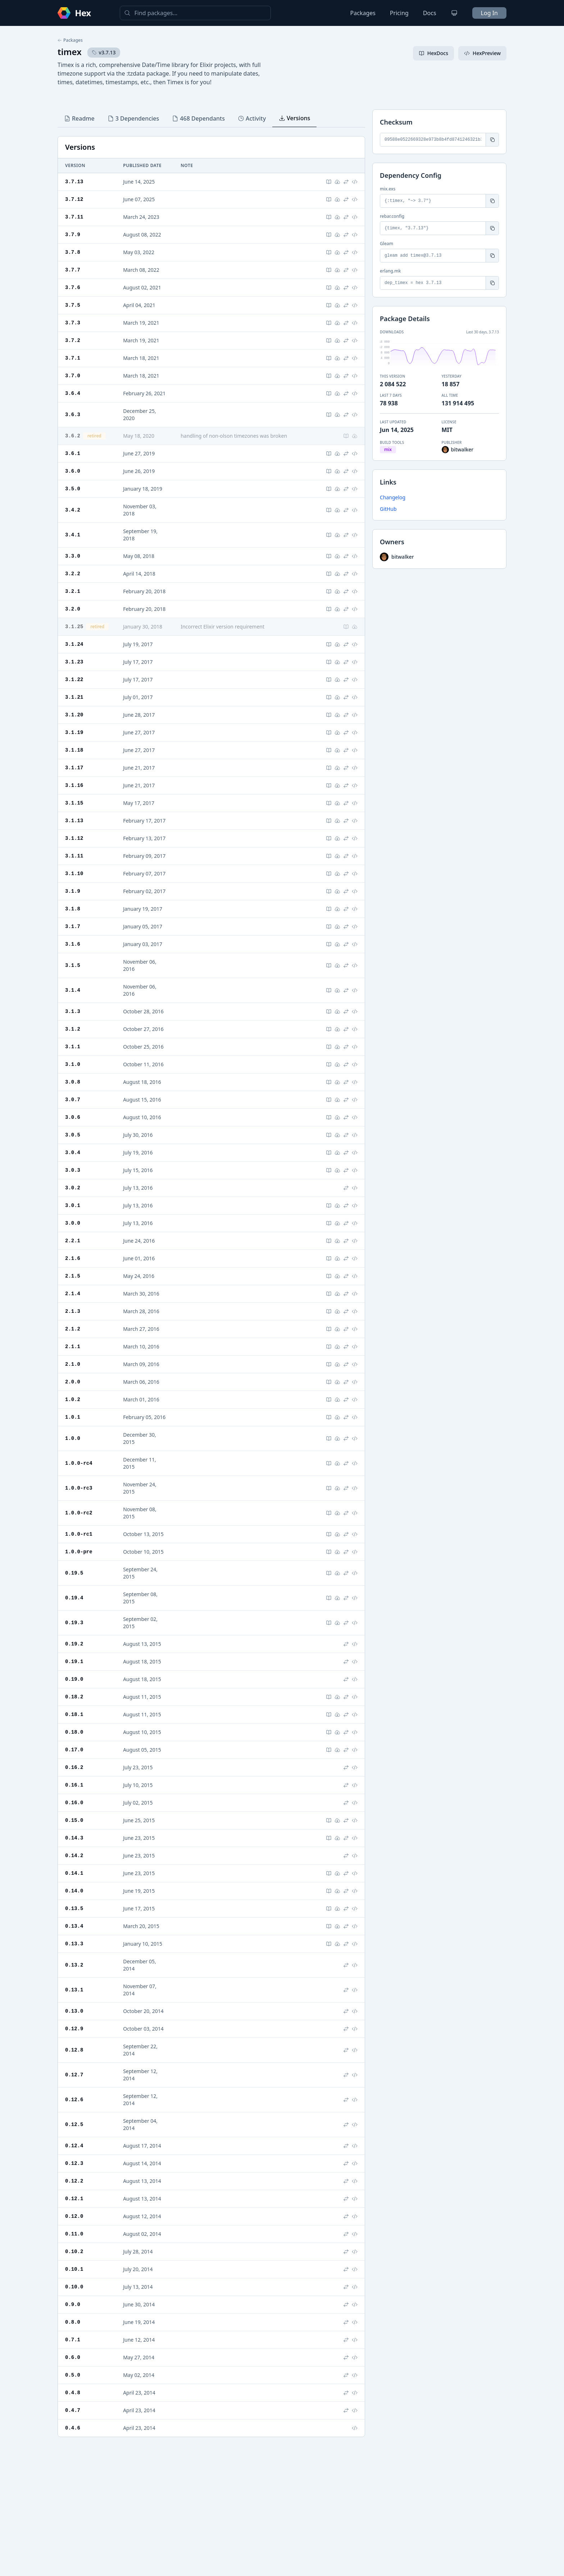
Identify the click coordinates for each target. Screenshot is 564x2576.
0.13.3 (74, 1943)
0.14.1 (74, 1873)
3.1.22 (74, 679)
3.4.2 (72, 509)
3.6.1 (72, 453)
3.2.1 (72, 591)
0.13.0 (74, 2011)
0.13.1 (74, 1989)
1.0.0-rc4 (78, 1463)
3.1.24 (74, 644)
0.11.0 (74, 2233)
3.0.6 (72, 1117)
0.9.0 (72, 2304)
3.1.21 (74, 697)
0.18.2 (74, 1696)
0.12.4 (74, 2145)
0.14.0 (74, 1890)
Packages (363, 13)
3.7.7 (72, 269)
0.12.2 (74, 2181)
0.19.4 (74, 1597)
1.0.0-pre (78, 1551)
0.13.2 (74, 1965)
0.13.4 (74, 1926)
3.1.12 (74, 838)
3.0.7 (72, 1099)
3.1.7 (72, 926)
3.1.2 (72, 1029)
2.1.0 (72, 1364)
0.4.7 (72, 2410)
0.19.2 (74, 1643)
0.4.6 (72, 2427)
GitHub (388, 508)
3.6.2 (72, 435)
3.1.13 (74, 820)
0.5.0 (72, 2375)
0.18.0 (74, 1732)
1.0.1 (72, 1417)
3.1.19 (74, 732)
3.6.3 (72, 414)
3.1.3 (72, 1011)
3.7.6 (72, 287)
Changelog (392, 497)
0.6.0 (72, 2357)
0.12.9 (74, 2028)
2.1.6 (72, 1258)
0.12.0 (74, 2216)
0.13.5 (74, 1908)
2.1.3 (72, 1311)
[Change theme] (454, 13)
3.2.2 (72, 573)
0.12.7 (74, 2074)
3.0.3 (72, 1170)
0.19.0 (74, 1679)
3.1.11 (74, 855)
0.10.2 (74, 2251)
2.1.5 (72, 1276)
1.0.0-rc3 (78, 1488)
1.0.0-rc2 (78, 1512)
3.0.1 (72, 1205)
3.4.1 (72, 534)
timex (70, 52)
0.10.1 (74, 2269)
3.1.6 (72, 944)
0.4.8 (72, 2392)
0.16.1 (74, 1785)
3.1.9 (72, 891)
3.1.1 (72, 1046)
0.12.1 (74, 2198)
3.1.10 (74, 873)
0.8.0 (72, 2322)
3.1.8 (72, 908)
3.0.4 (72, 1152)
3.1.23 (74, 661)
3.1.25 (74, 626)
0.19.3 (74, 1622)
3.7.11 (74, 216)
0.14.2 (74, 1855)
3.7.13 (74, 181)
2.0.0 (72, 1381)
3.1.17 (74, 767)
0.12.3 (74, 2163)
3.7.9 (72, 234)
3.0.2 (72, 1187)
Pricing (399, 13)
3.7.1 (72, 358)
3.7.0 (72, 375)
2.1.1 (72, 1346)
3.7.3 (72, 322)
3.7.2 (72, 340)
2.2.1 (72, 1240)
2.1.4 (72, 1293)
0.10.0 (74, 2286)
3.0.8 (72, 1081)
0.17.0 (74, 1749)
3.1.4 (72, 990)
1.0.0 (72, 1438)
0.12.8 (74, 2049)
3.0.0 (72, 1223)
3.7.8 (72, 252)
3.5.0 (72, 488)
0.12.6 (74, 2099)
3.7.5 (72, 305)
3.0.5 (72, 1134)
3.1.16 (74, 785)
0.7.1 (72, 2339)
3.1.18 (74, 750)
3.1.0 (72, 1064)
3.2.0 (72, 608)
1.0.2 (72, 1399)
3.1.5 (72, 965)
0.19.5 (74, 1573)
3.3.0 (72, 556)
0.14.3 (74, 1837)
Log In (489, 13)
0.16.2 (74, 1767)
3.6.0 (72, 471)
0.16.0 (74, 1802)
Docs (429, 13)
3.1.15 (74, 803)
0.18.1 (74, 1714)
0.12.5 (74, 2124)
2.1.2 (72, 1328)
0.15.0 (74, 1820)
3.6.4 (72, 393)
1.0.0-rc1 (78, 1534)
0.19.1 (74, 1661)
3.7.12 (74, 199)
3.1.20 (74, 714)
